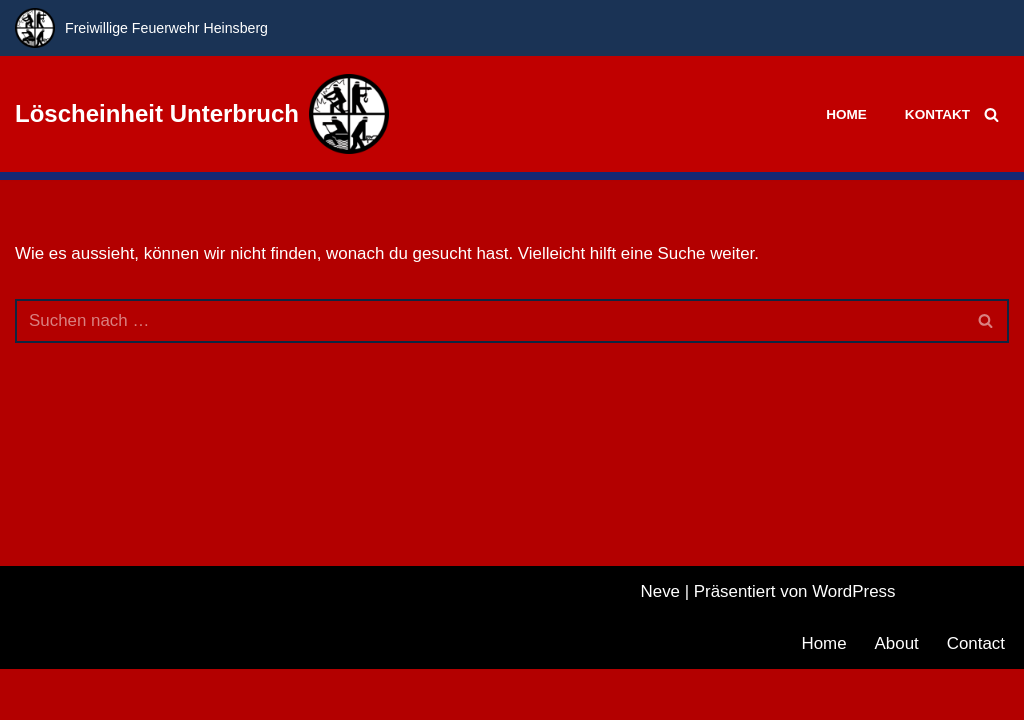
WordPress (854, 642)
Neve (660, 642)
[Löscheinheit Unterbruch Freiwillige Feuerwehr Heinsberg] (202, 114)
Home (846, 114)
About (896, 694)
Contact (975, 694)
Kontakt (937, 114)
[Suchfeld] (991, 114)
